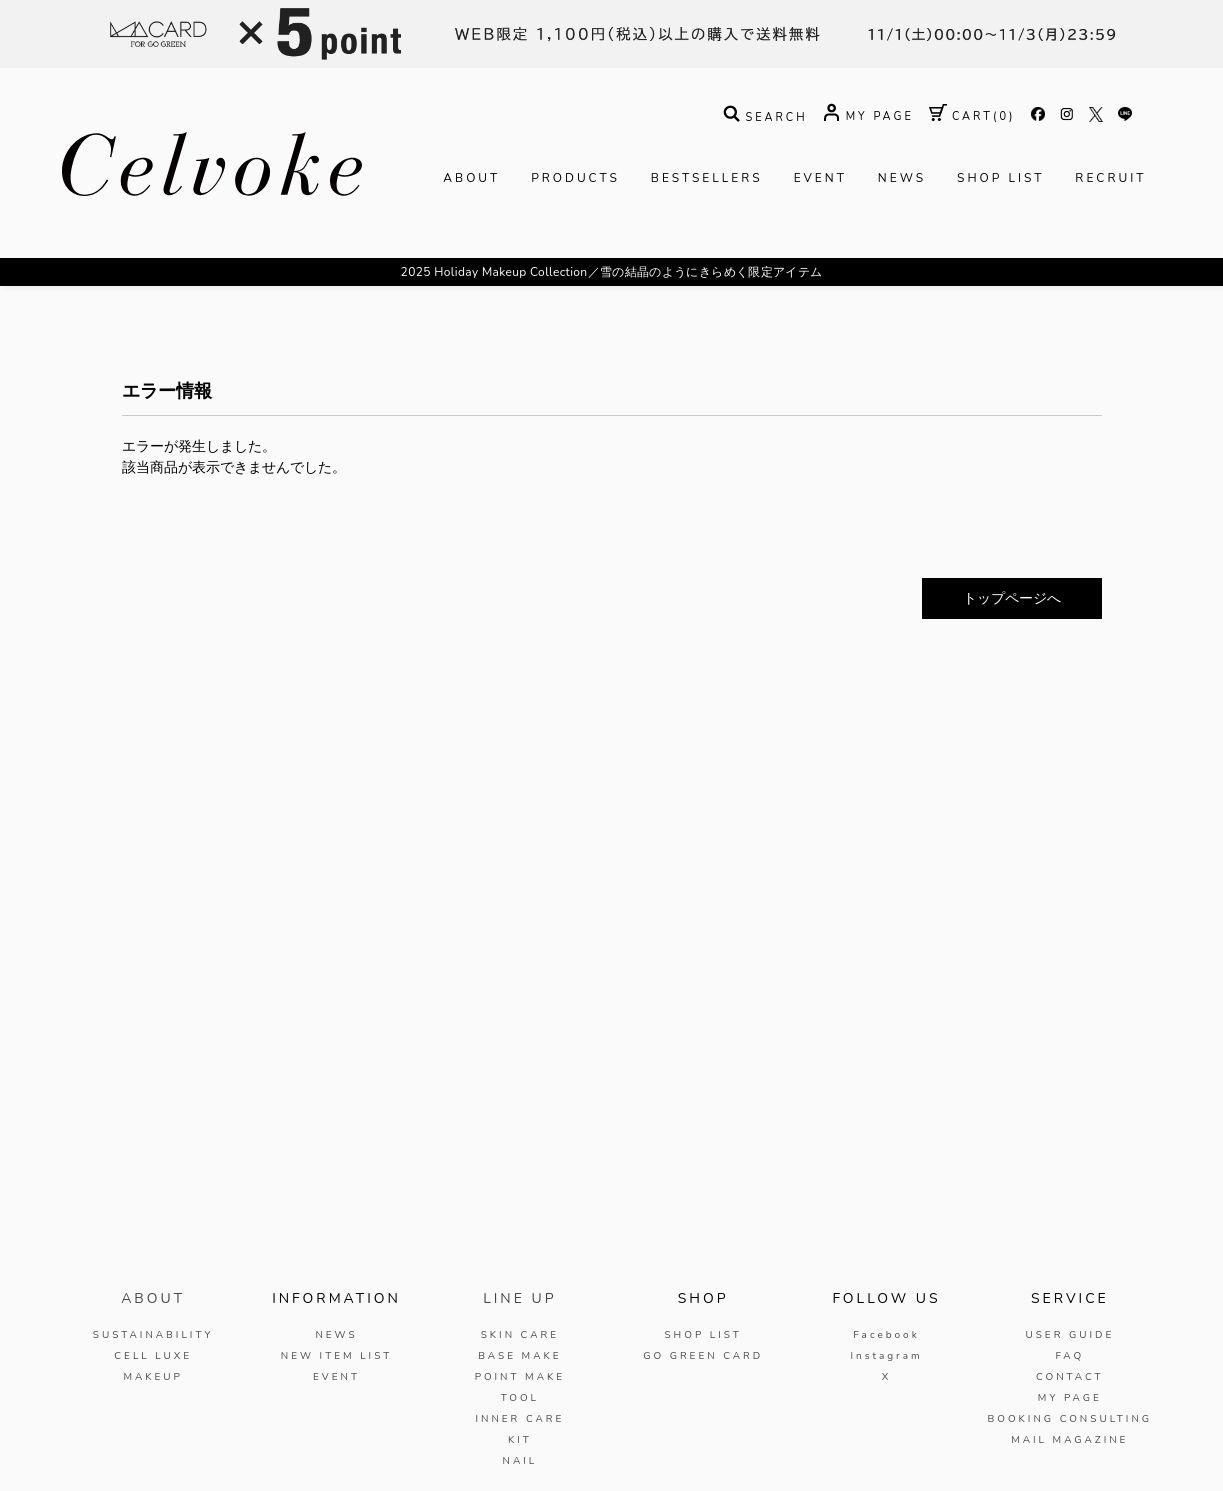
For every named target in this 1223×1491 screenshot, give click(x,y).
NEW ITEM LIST (336, 1356)
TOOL (520, 1398)
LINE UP (519, 1298)
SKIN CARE (520, 1335)
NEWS (902, 178)
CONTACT (1070, 1377)
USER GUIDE (1069, 1335)
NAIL (519, 1461)
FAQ (1069, 1356)
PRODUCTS (575, 178)
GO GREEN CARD (703, 1356)
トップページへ (1012, 598)
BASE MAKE (519, 1356)
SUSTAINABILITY (153, 1335)
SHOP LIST (1000, 178)
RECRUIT (1110, 178)
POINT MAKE (520, 1377)
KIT (520, 1440)
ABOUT (471, 178)
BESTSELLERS (707, 178)
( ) (972, 116)
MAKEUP (153, 1377)
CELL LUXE (153, 1356)
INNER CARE (519, 1419)
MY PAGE (1070, 1398)
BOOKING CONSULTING (1070, 1419)
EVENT (820, 178)
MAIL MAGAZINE (1069, 1440)
